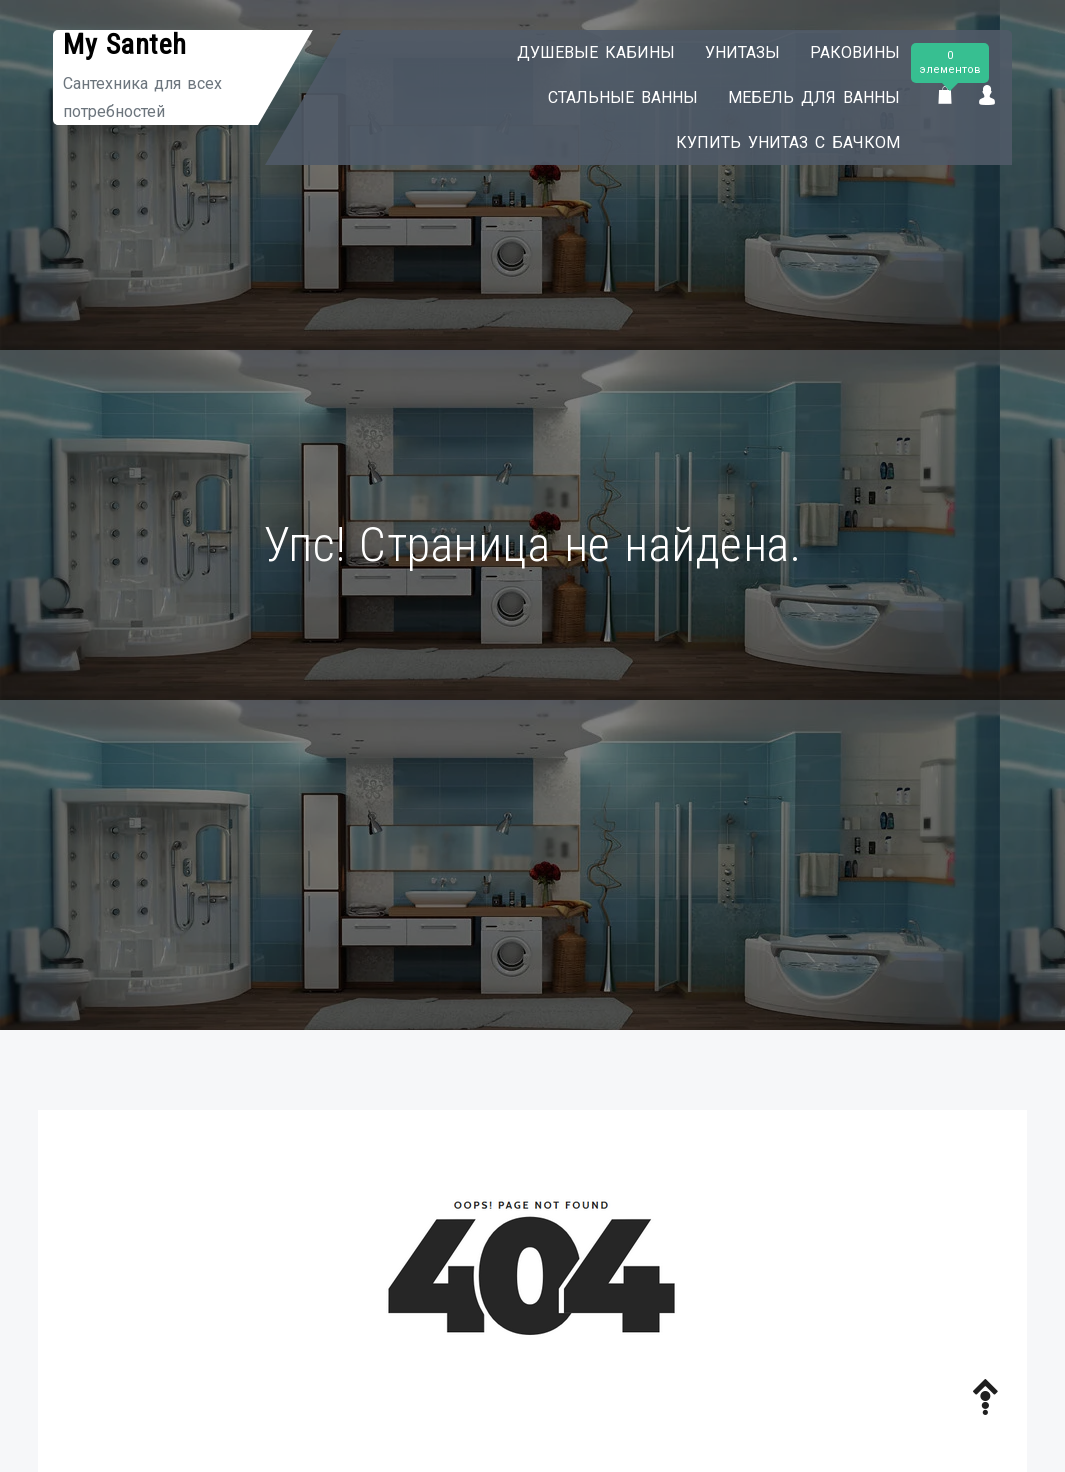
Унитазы (742, 52)
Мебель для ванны (814, 97)
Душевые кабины (596, 52)
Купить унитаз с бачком (788, 142)
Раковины (855, 52)
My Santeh (125, 44)
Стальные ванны (623, 97)
